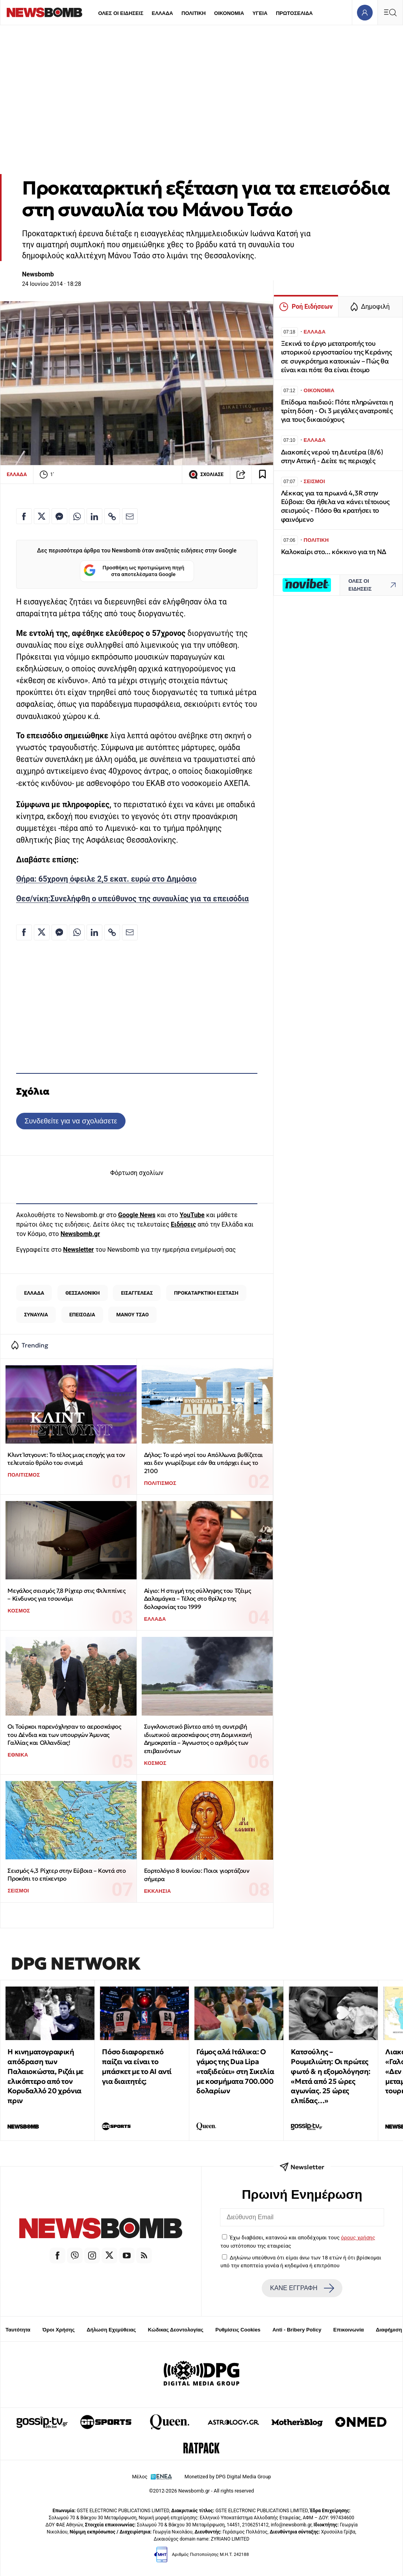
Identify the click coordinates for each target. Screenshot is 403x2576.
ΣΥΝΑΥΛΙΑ (36, 1315)
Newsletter (78, 1249)
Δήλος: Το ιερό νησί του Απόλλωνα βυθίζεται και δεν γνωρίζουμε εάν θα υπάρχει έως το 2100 (203, 1463)
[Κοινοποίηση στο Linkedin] (94, 516)
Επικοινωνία (348, 2330)
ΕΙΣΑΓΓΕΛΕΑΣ (137, 1293)
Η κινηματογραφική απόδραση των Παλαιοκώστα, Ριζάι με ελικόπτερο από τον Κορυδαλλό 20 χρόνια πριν (45, 2076)
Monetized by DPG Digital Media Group (228, 2477)
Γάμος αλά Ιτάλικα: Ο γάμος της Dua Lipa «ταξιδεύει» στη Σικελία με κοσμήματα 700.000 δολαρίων (235, 2071)
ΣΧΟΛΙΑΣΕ (206, 474)
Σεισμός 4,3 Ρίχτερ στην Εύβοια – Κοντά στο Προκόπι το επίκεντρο (66, 1875)
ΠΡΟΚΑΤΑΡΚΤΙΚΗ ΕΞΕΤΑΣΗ (206, 1293)
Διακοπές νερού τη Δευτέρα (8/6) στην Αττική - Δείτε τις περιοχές (332, 456)
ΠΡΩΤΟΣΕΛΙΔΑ (294, 13)
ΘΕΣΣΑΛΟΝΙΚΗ (82, 1293)
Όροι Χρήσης (59, 2330)
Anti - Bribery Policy (296, 2330)
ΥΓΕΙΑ (259, 13)
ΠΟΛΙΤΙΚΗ (193, 13)
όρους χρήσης (358, 2237)
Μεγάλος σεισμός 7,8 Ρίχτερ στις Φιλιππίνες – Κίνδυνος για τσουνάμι (66, 1595)
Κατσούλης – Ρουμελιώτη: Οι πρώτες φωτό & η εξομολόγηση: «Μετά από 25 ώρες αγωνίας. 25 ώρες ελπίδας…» (330, 2076)
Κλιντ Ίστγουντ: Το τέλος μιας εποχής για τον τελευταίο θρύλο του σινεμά (66, 1459)
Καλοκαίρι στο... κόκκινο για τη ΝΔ (333, 552)
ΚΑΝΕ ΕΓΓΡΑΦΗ (302, 2288)
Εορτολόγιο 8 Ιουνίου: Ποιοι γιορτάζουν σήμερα (197, 1875)
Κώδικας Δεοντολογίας (175, 2330)
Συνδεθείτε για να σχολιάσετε (70, 1121)
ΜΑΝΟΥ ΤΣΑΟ (132, 1315)
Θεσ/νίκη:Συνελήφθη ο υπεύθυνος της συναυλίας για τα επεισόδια (132, 898)
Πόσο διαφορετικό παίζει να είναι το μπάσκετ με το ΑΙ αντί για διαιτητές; (137, 2066)
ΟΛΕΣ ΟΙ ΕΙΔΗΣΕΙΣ (120, 13)
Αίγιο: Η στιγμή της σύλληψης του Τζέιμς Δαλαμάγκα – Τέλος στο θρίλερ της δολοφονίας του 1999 (197, 1598)
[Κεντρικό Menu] (390, 12)
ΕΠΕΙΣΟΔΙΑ (82, 1315)
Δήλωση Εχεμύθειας (111, 2330)
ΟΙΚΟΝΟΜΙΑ (229, 13)
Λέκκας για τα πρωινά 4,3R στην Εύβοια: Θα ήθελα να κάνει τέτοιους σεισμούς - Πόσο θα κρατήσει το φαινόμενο (335, 506)
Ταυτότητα (18, 2330)
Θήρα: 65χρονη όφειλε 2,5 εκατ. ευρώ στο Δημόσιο (106, 879)
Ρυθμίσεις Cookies (237, 2330)
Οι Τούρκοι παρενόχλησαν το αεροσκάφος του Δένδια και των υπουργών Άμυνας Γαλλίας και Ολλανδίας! (64, 1734)
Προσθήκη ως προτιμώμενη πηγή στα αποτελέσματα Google (134, 571)
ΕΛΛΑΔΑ (162, 13)
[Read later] (262, 474)
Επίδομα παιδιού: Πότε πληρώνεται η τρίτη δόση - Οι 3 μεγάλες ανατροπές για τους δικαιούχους (337, 411)
